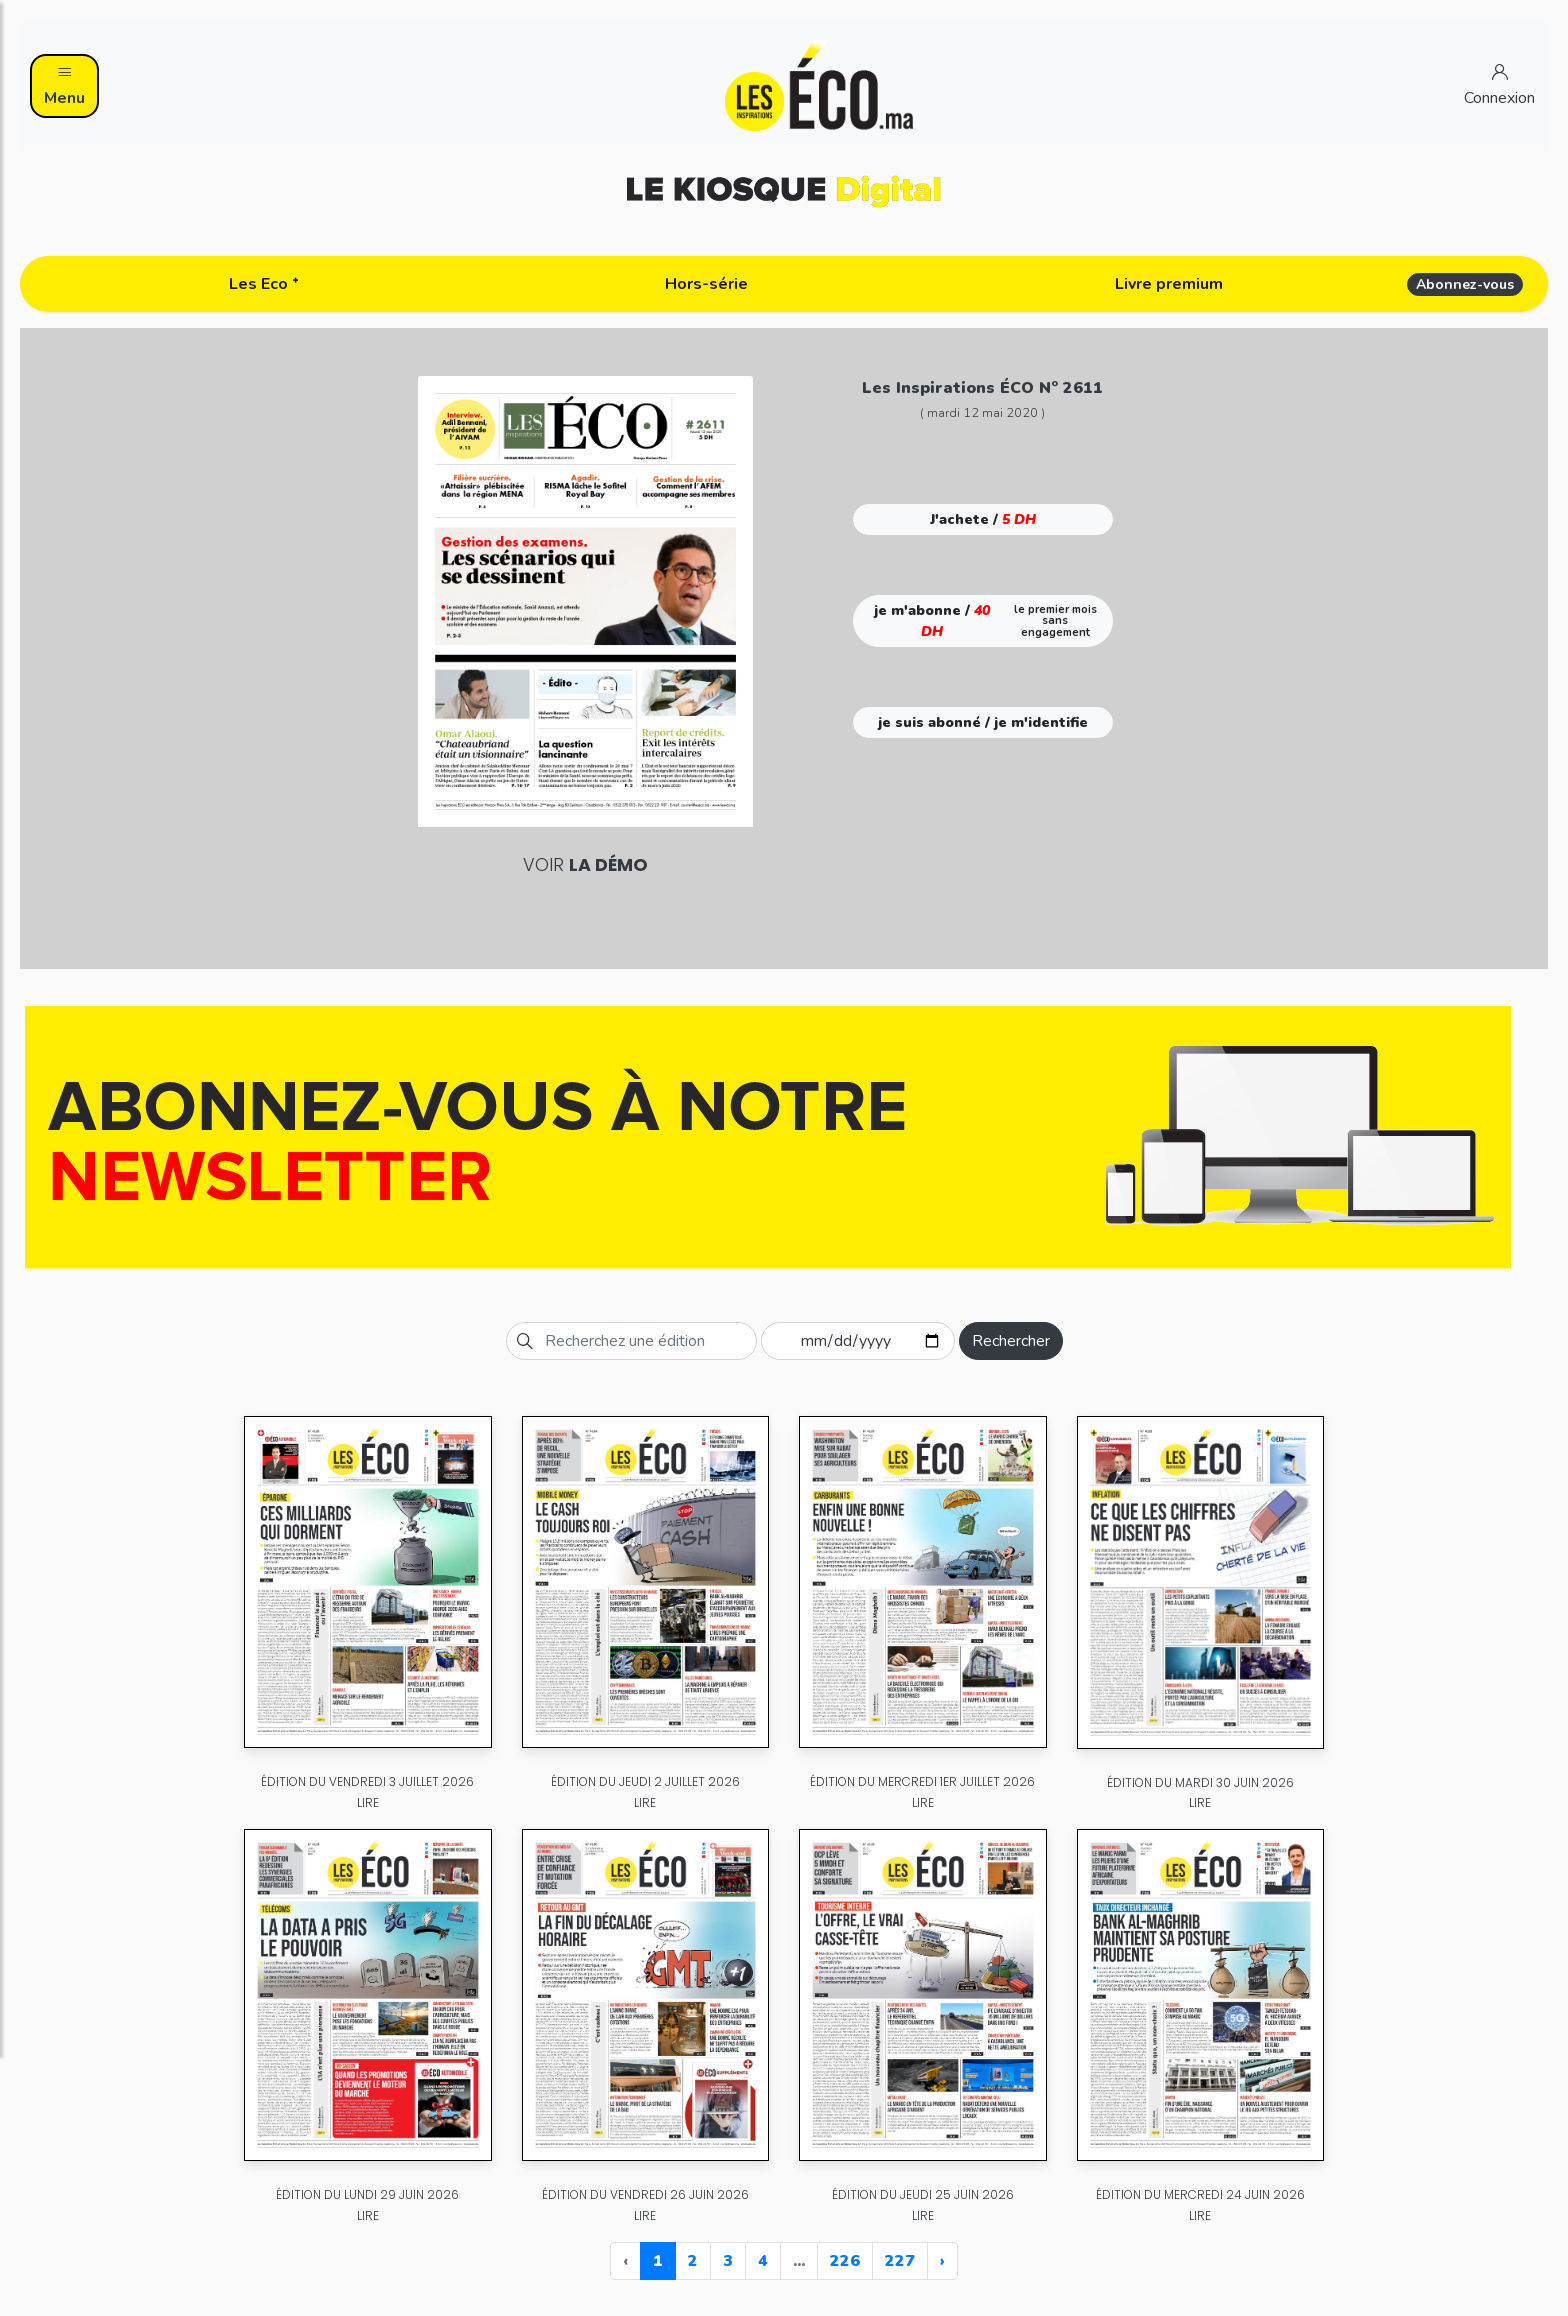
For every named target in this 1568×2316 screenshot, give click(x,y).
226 (845, 2261)
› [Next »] (942, 2261)
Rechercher (1011, 1341)
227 (900, 2261)
